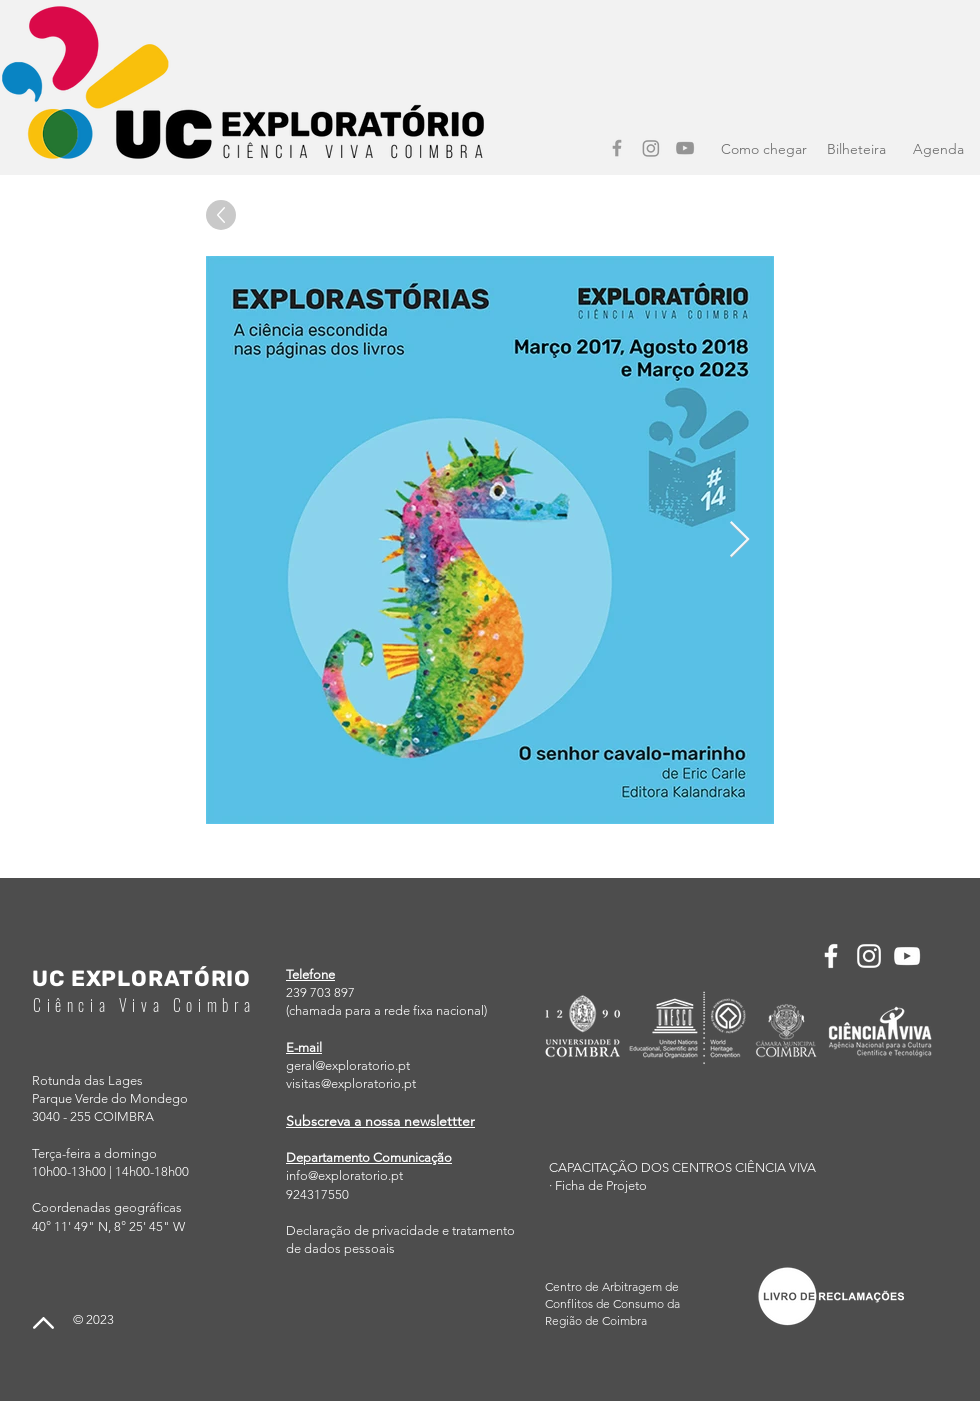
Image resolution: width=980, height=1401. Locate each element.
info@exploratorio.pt (344, 1175)
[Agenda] (938, 150)
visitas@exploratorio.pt (351, 1083)
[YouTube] (685, 148)
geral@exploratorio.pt (348, 1065)
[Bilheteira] (856, 150)
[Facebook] (617, 148)
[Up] (221, 215)
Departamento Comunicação (369, 1157)
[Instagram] (651, 148)
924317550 (317, 1194)
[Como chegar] (764, 150)
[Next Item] (739, 540)
